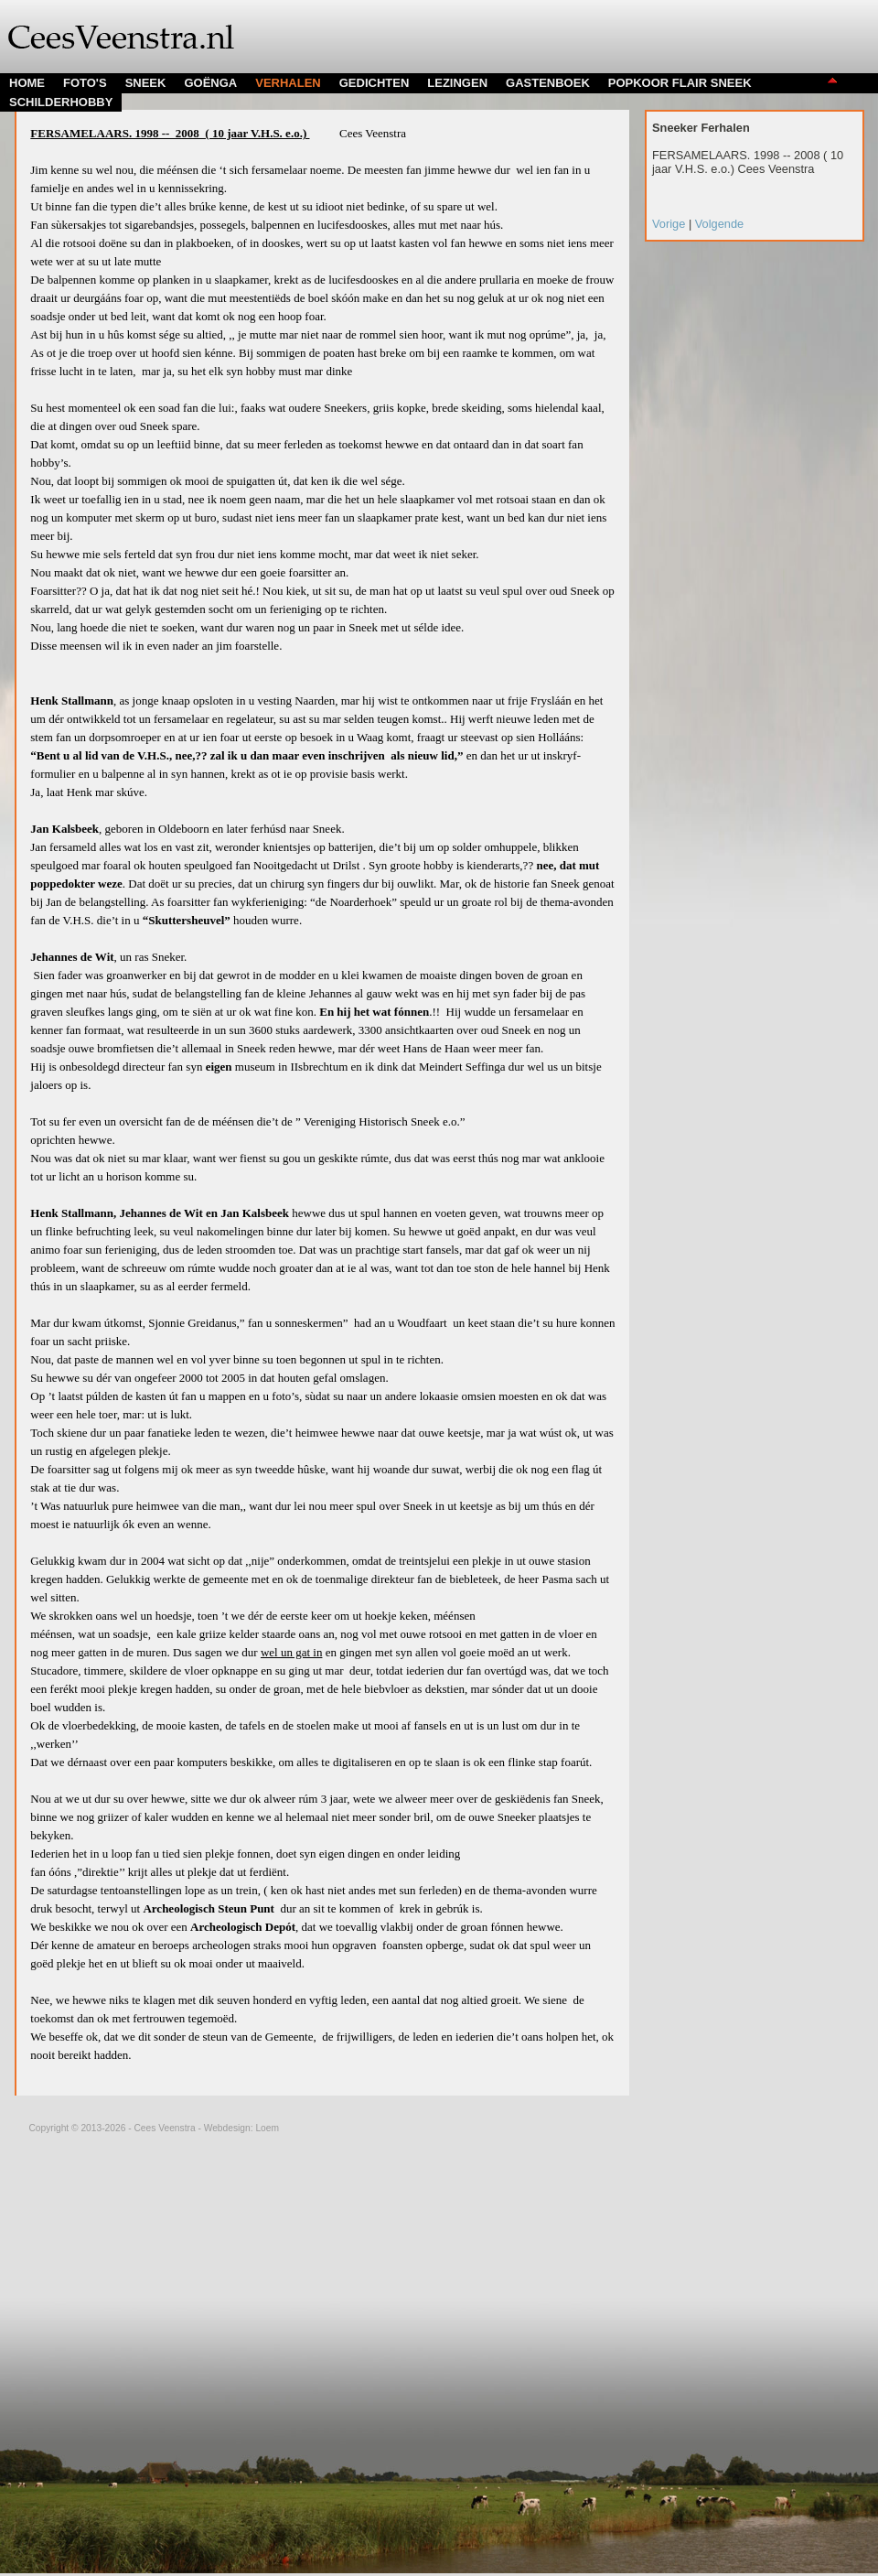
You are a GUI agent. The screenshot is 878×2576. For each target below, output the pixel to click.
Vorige (670, 224)
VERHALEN (288, 83)
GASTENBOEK (548, 83)
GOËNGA (210, 83)
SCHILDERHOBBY (60, 102)
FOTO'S (85, 83)
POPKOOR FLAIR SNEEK (680, 83)
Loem (267, 2128)
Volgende (719, 224)
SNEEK (145, 83)
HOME (27, 83)
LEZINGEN (457, 83)
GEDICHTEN (374, 83)
